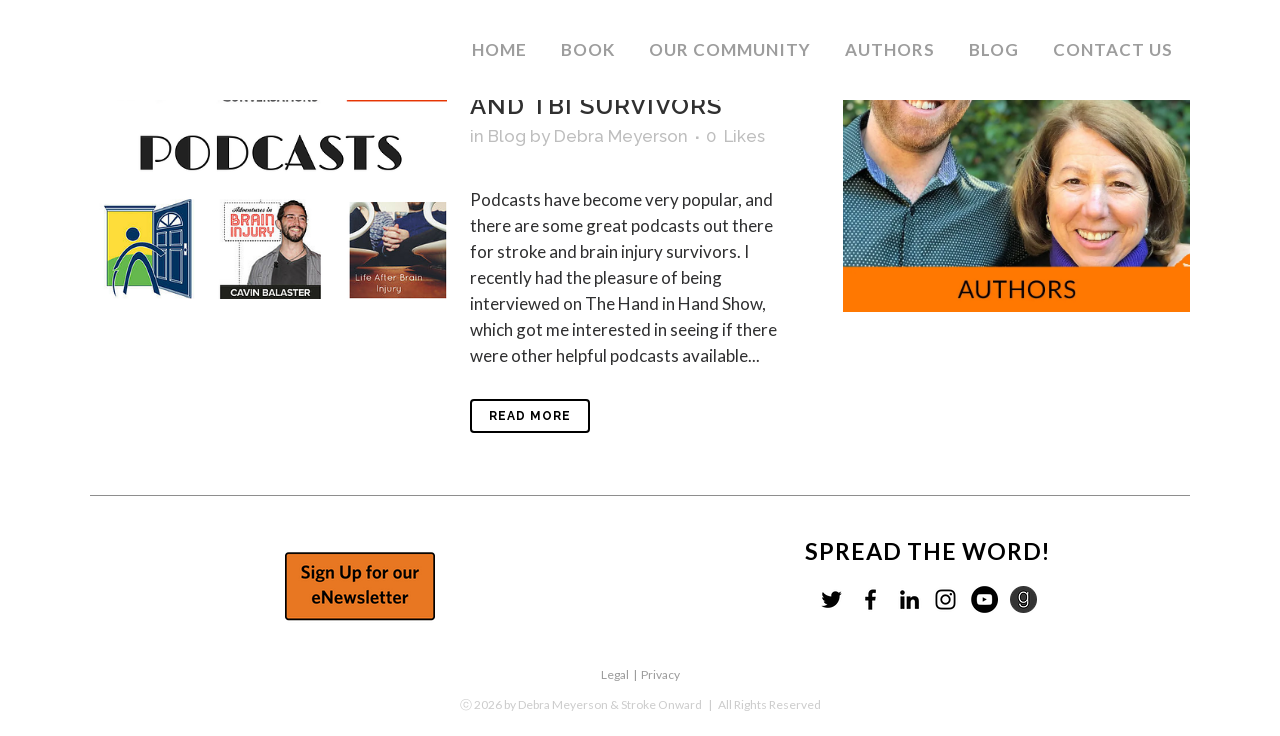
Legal (615, 674)
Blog (507, 136)
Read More (530, 416)
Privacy (660, 674)
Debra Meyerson (621, 136)
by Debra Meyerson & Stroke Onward (603, 704)
